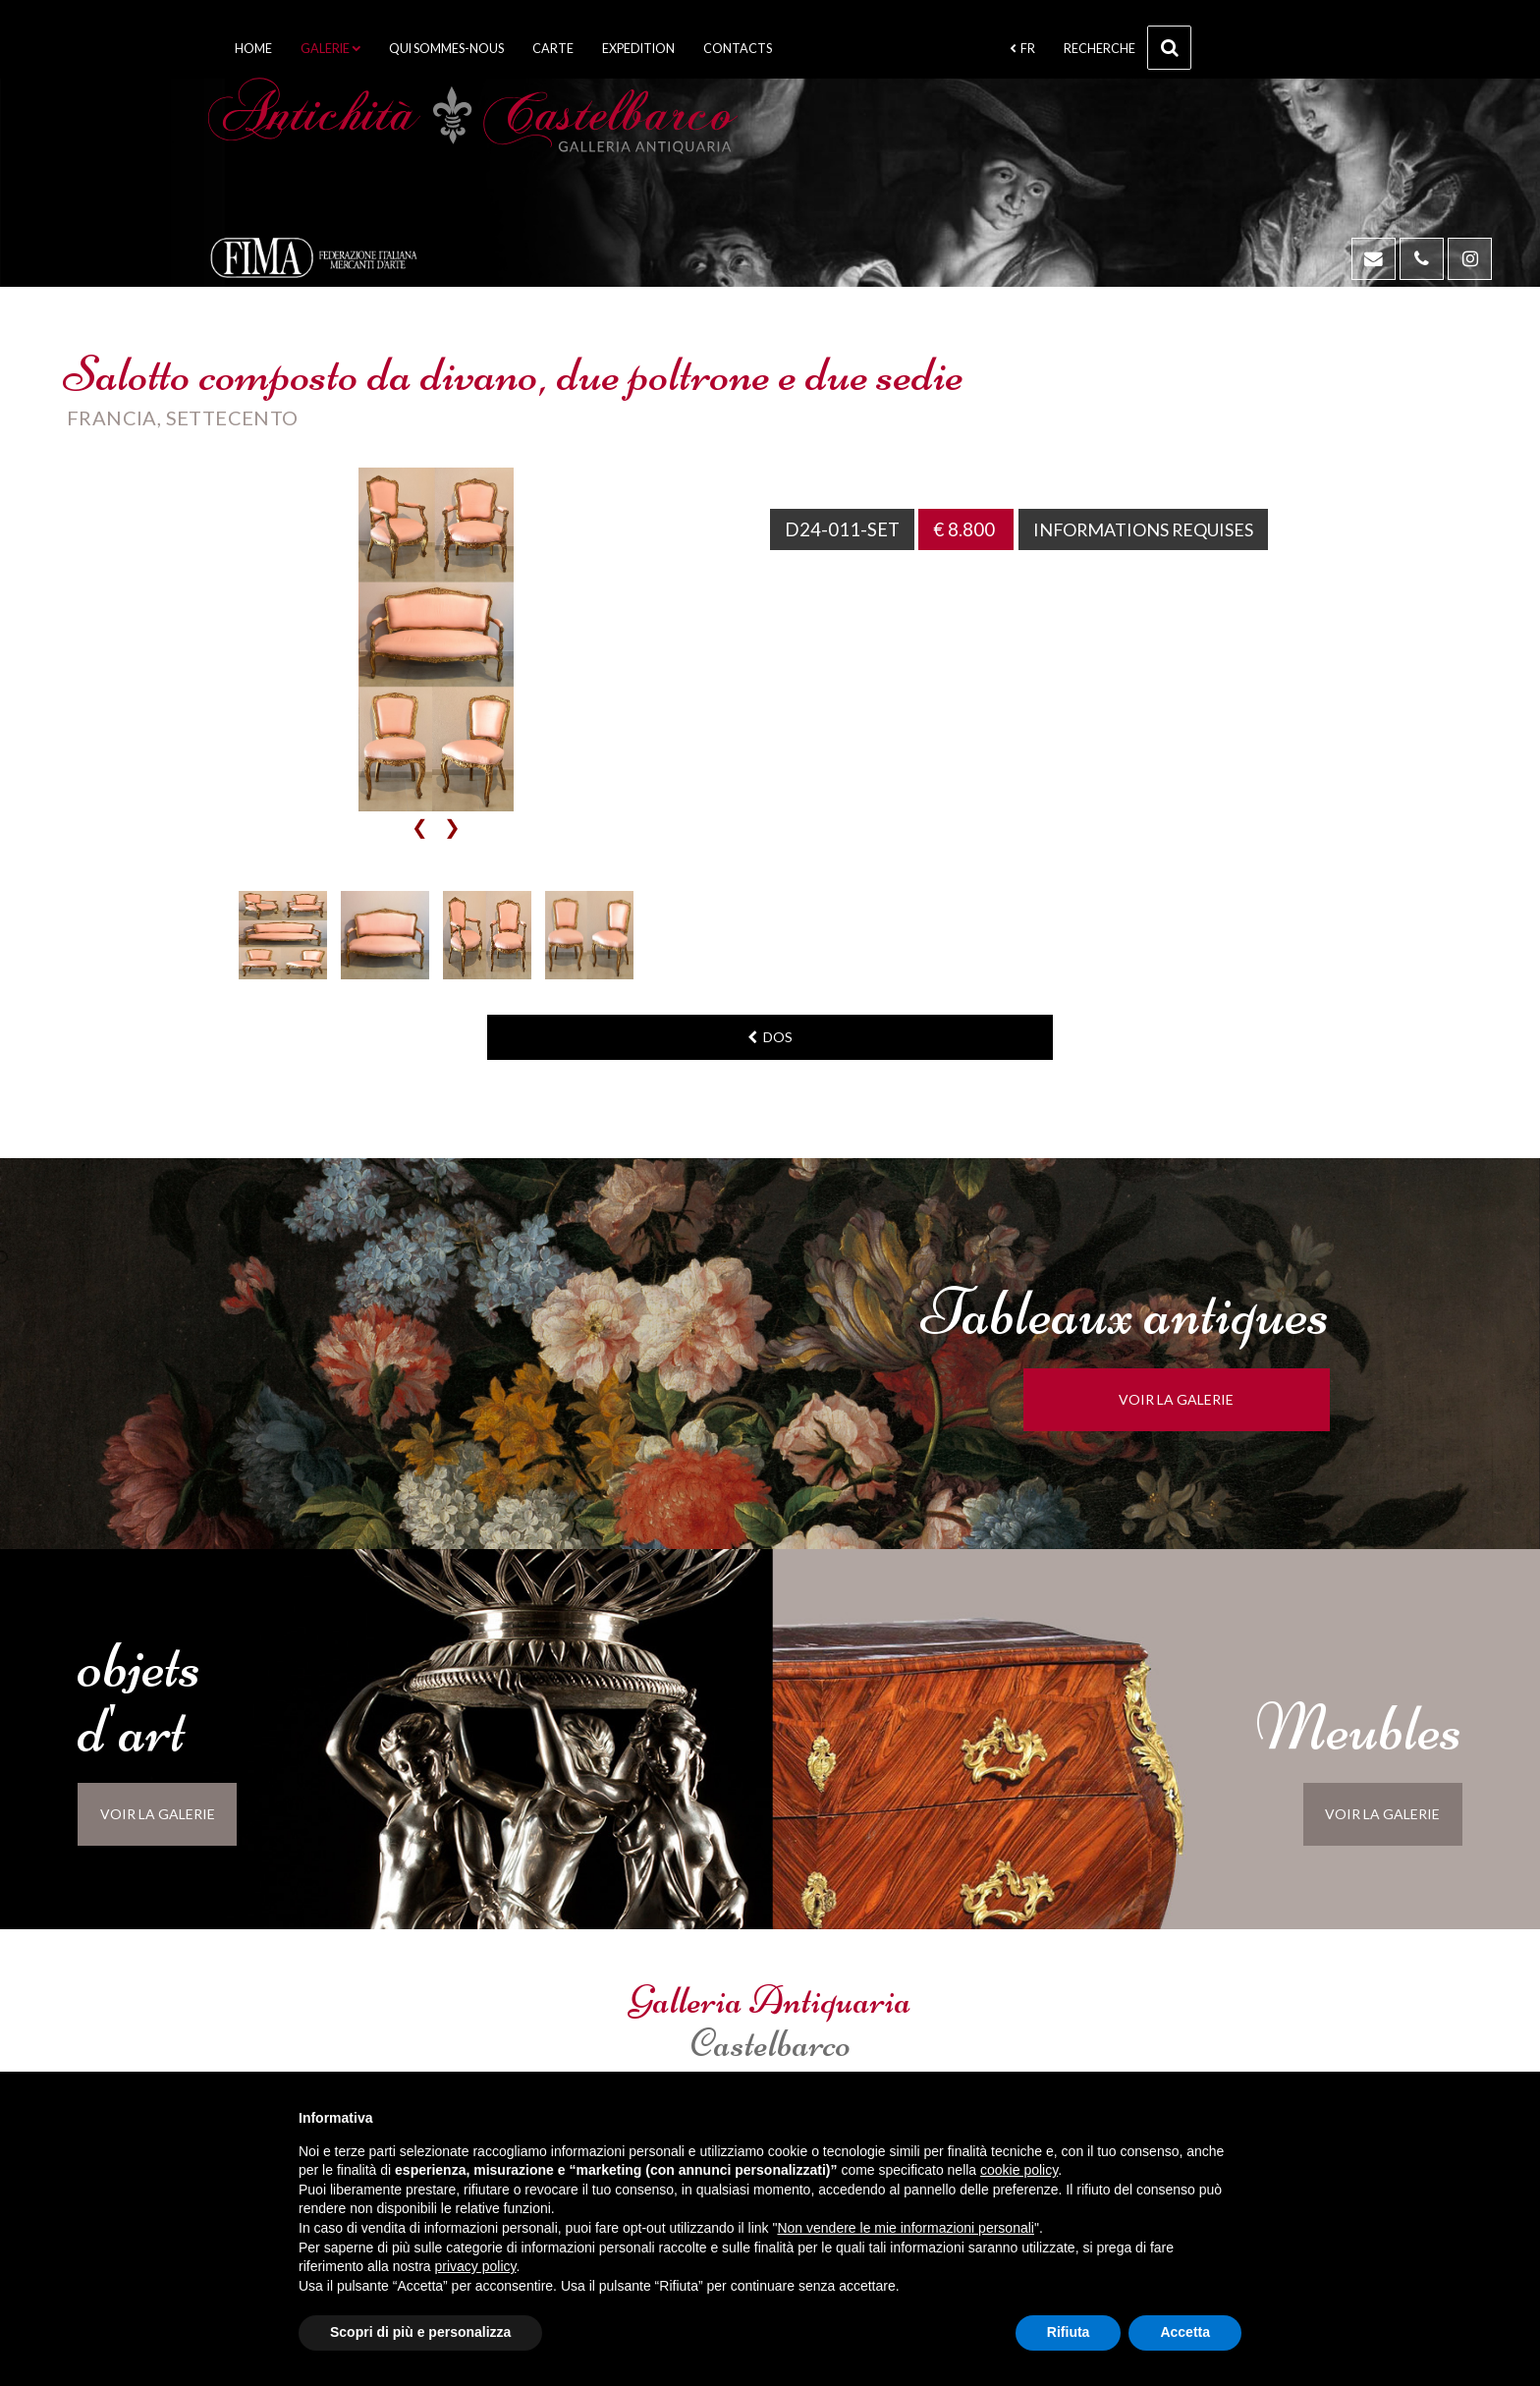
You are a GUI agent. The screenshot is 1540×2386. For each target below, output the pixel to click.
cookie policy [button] (1019, 2170)
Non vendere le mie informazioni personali (905, 2228)
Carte (553, 48)
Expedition (638, 48)
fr (1022, 48)
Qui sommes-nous (446, 48)
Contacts (737, 48)
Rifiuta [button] (1068, 2332)
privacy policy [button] (476, 2266)
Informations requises (1150, 529)
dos (770, 1036)
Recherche (1127, 48)
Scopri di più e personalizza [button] (420, 2332)
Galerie (330, 48)
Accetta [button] (1185, 2332)
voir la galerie (1198, 1399)
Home (253, 48)
